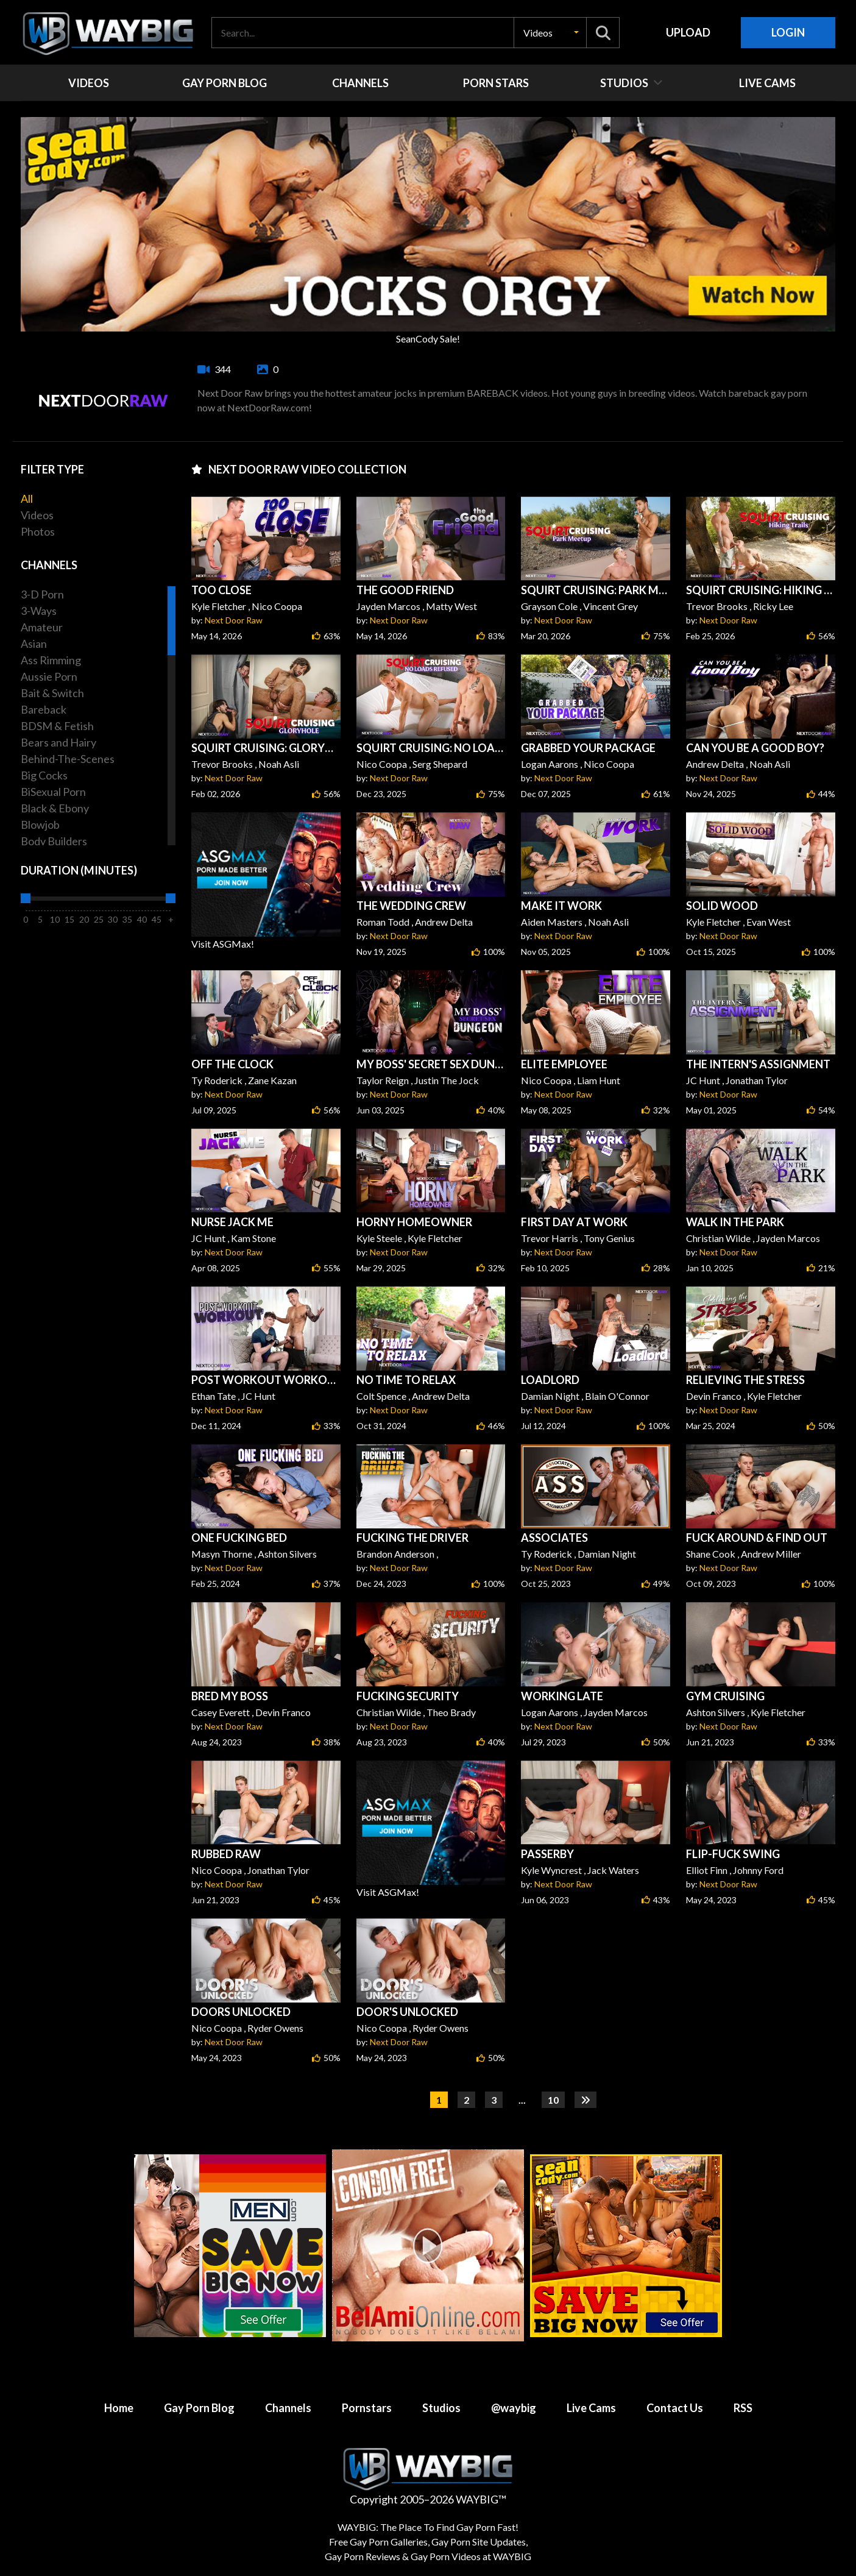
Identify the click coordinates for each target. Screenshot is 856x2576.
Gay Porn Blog (199, 2408)
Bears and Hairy (58, 742)
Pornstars (367, 2408)
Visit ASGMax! (266, 880)
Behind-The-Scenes (68, 758)
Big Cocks (44, 775)
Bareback (43, 709)
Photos (38, 531)
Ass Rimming (51, 660)
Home (118, 2408)
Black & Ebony (55, 808)
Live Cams (591, 2408)
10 (553, 2100)
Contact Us (674, 2408)
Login (788, 32)
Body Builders (54, 841)
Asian (34, 643)
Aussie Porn (49, 676)
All (27, 498)
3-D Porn (42, 594)
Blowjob (40, 824)
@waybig (513, 2408)
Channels (288, 2408)
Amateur (42, 627)
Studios (441, 2408)
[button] (550, 32)
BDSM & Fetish (57, 726)
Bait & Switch (52, 693)
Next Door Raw (234, 620)
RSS (743, 2408)
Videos (37, 515)
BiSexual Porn (53, 791)
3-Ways (39, 610)
